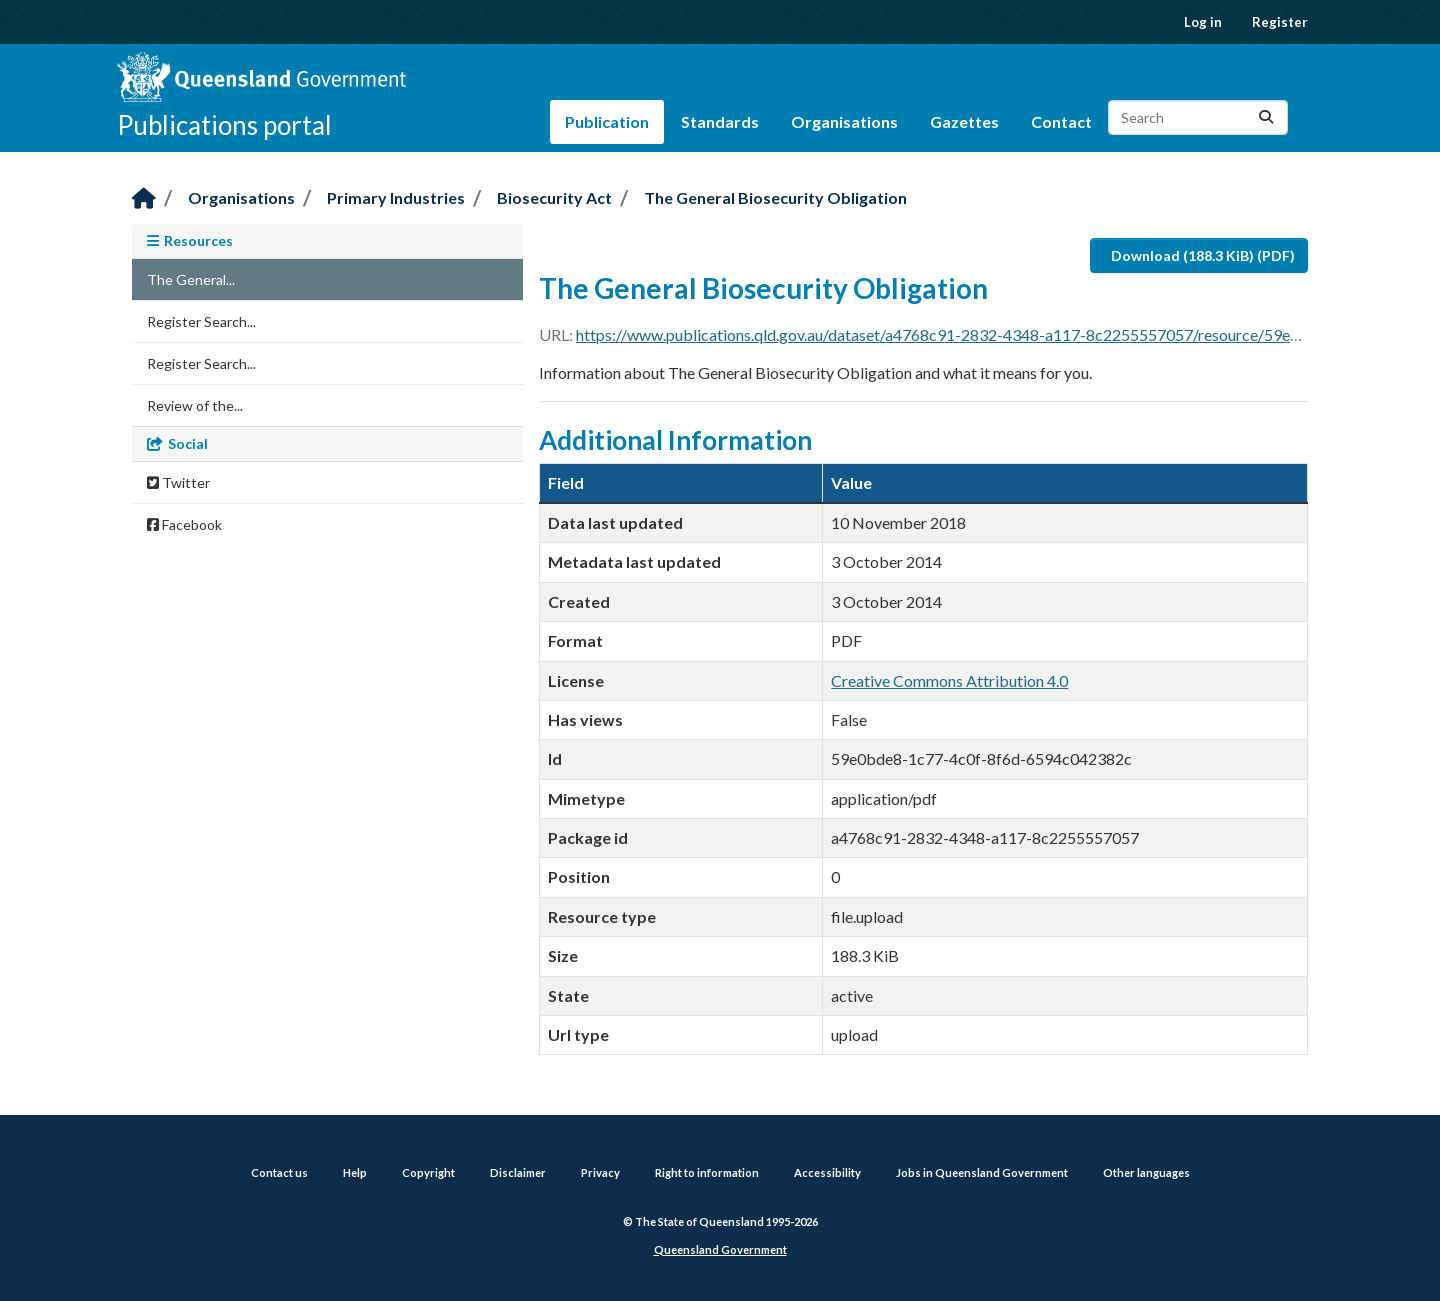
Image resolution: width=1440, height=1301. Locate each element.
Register (1280, 22)
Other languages (1146, 1172)
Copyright (428, 1172)
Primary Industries (396, 197)
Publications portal (224, 125)
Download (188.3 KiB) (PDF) (1203, 255)
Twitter (178, 482)
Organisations (844, 121)
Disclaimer (518, 1172)
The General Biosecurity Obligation (775, 197)
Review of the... (195, 405)
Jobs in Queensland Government (982, 1172)
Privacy (600, 1172)
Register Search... (201, 321)
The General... (191, 279)
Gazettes (964, 121)
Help (355, 1172)
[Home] (144, 199)
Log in (1203, 22)
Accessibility (827, 1172)
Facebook (184, 524)
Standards (720, 121)
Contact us (279, 1172)
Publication (607, 121)
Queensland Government (720, 1249)
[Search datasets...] (1198, 117)
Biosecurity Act (554, 197)
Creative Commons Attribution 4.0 (949, 680)
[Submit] (1266, 117)
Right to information (707, 1172)
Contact (1061, 121)
